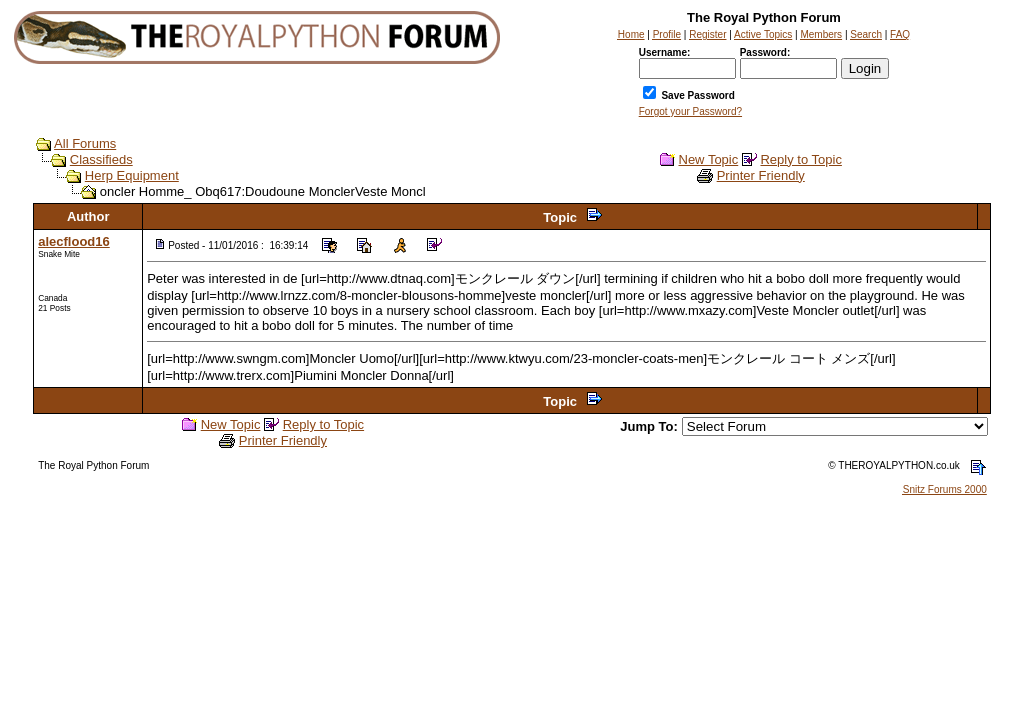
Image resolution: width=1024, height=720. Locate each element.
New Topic (709, 159)
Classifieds (101, 159)
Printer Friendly (761, 175)
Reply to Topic (800, 159)
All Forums (85, 143)
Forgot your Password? (690, 111)
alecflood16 (74, 241)
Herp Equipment (132, 175)
